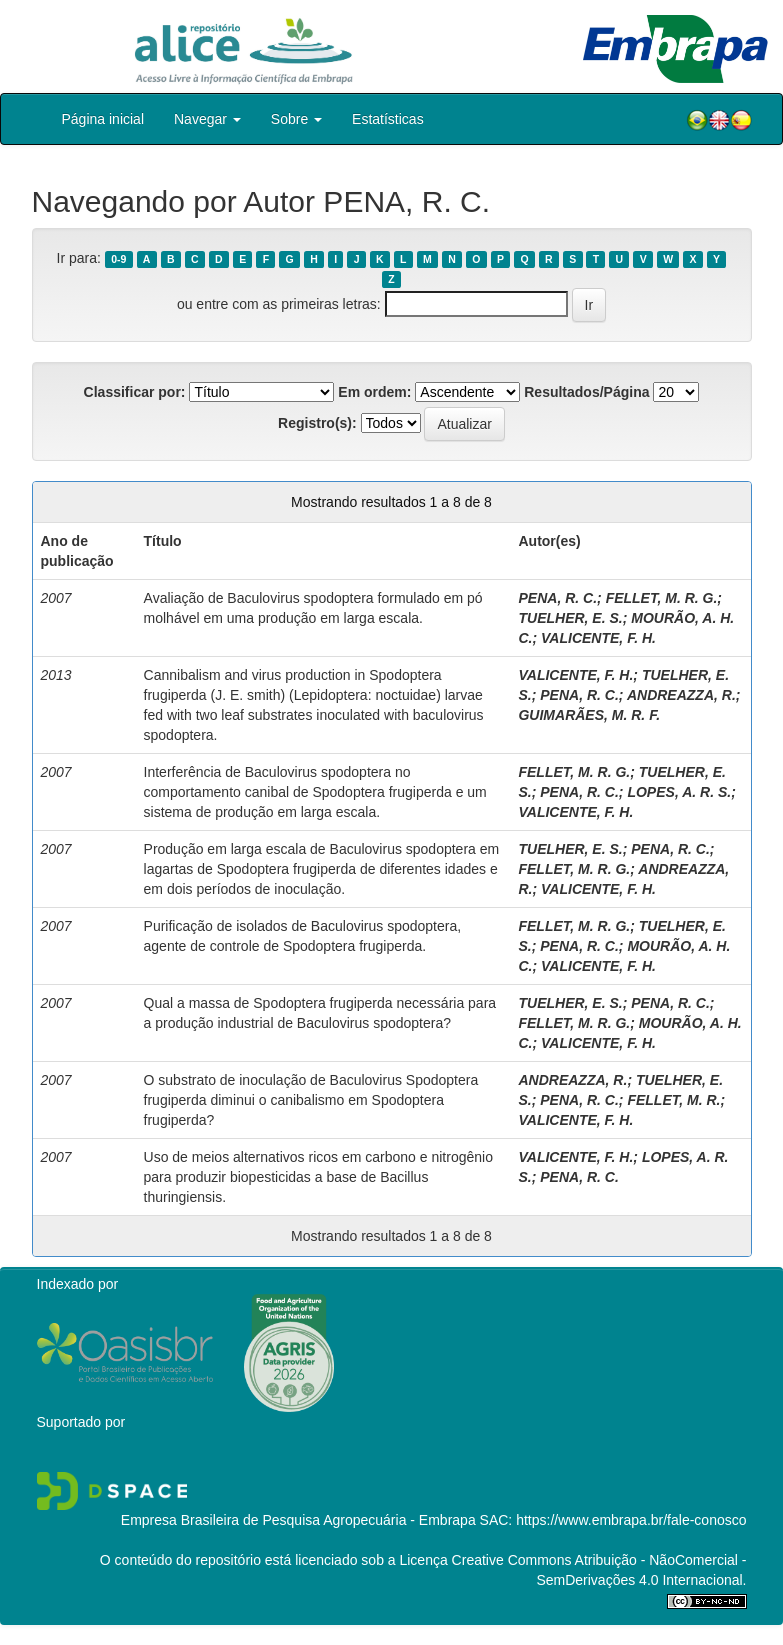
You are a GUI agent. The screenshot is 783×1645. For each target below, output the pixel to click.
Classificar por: (135, 392)
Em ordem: (374, 392)
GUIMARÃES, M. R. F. (589, 715)
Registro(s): (317, 423)
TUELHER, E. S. (570, 618)
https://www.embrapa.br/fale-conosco (631, 1520)
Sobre (296, 119)
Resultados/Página (586, 392)
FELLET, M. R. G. (662, 598)
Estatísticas (388, 119)
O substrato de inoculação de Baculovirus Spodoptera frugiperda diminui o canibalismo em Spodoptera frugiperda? (311, 1100)
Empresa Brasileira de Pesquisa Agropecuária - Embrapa (298, 1520)
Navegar (207, 119)
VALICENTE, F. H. (598, 638)
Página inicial (103, 119)
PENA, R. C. (557, 598)
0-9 (118, 259)
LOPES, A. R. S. (679, 792)
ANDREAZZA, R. (681, 695)
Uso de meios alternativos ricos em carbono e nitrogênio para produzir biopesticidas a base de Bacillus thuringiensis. (318, 1177)
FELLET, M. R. (673, 1100)
